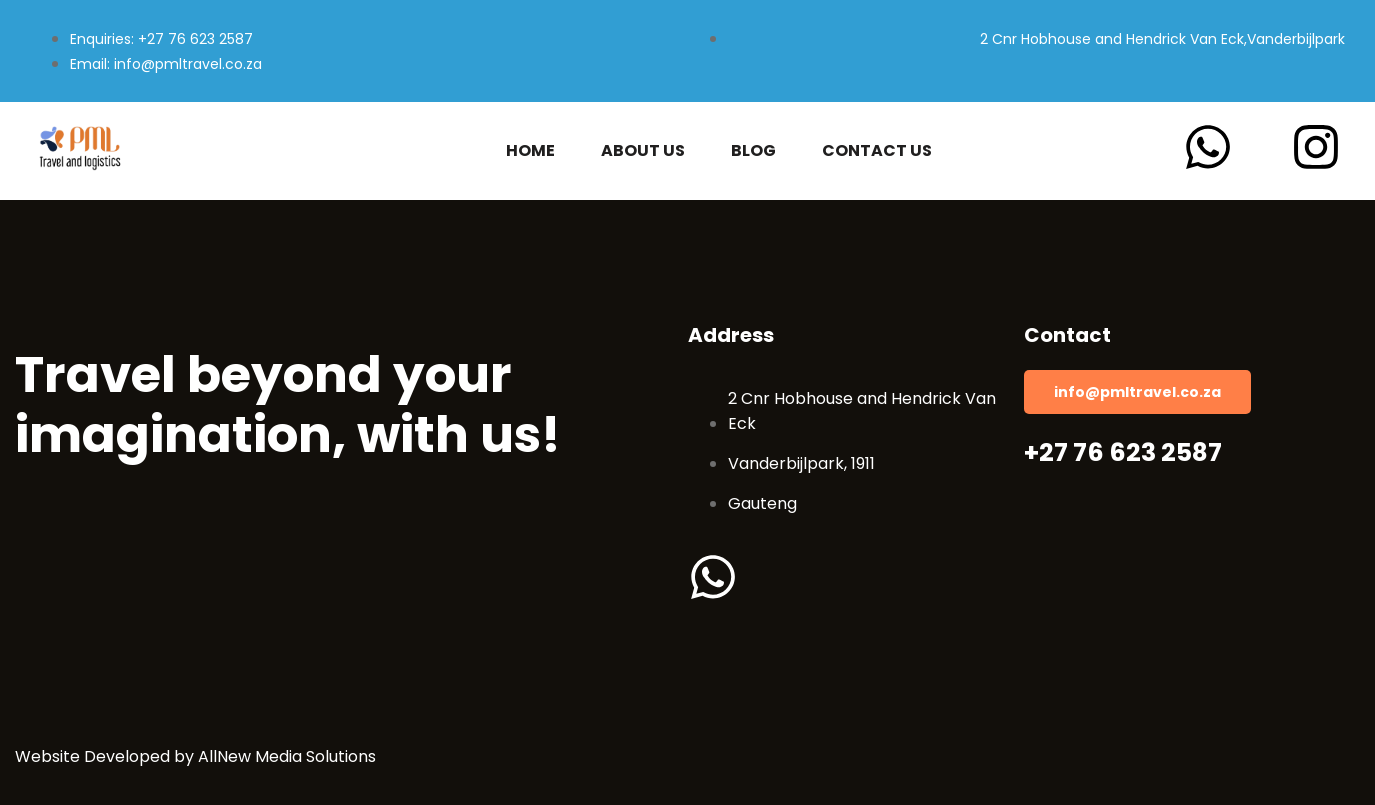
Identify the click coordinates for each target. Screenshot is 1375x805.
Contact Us (877, 151)
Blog (753, 151)
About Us (643, 151)
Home (530, 151)
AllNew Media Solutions (287, 756)
